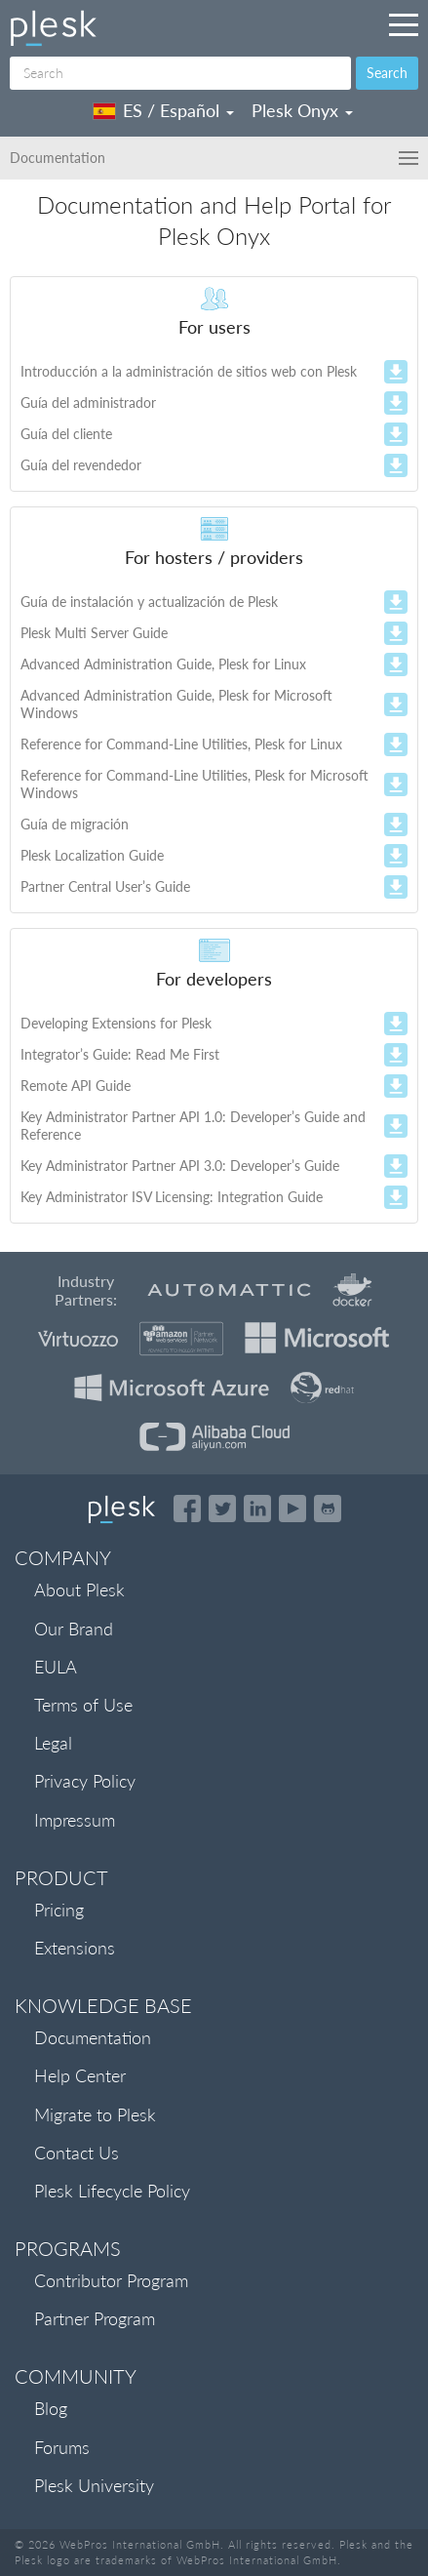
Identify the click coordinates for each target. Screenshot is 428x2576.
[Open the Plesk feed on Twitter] (222, 1508)
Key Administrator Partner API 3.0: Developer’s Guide (179, 1165)
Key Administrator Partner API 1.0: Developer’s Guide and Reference (193, 1125)
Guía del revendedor (80, 465)
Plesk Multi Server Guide (94, 632)
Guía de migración (74, 824)
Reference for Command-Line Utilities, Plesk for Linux (181, 744)
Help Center (80, 2075)
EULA (55, 1666)
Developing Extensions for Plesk (116, 1023)
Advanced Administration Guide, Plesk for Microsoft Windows (176, 704)
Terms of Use (83, 1704)
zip (396, 382)
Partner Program (94, 2318)
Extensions (74, 1947)
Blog (50, 2408)
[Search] (180, 73)
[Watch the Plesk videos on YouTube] (292, 1508)
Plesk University (94, 2485)
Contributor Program (111, 2280)
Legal (53, 1742)
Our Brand (73, 1628)
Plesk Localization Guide (92, 855)
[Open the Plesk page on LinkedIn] (257, 1508)
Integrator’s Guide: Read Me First (119, 1054)
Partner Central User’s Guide (105, 886)
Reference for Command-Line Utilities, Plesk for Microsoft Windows (194, 784)
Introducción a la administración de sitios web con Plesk (188, 371)
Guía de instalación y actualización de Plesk (149, 601)
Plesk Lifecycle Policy (112, 2190)
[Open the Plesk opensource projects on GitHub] (327, 1508)
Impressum (74, 1820)
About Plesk (79, 1589)
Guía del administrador (88, 402)
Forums (62, 2447)
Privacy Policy (85, 1780)
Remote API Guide (75, 1085)
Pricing (59, 1909)
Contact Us (76, 2152)
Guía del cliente (66, 433)
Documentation (92, 2037)
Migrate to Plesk (95, 2114)
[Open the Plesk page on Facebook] (187, 1508)
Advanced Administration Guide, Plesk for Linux (163, 664)
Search (387, 72)
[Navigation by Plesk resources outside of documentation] (403, 24)
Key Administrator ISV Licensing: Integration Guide (171, 1196)
